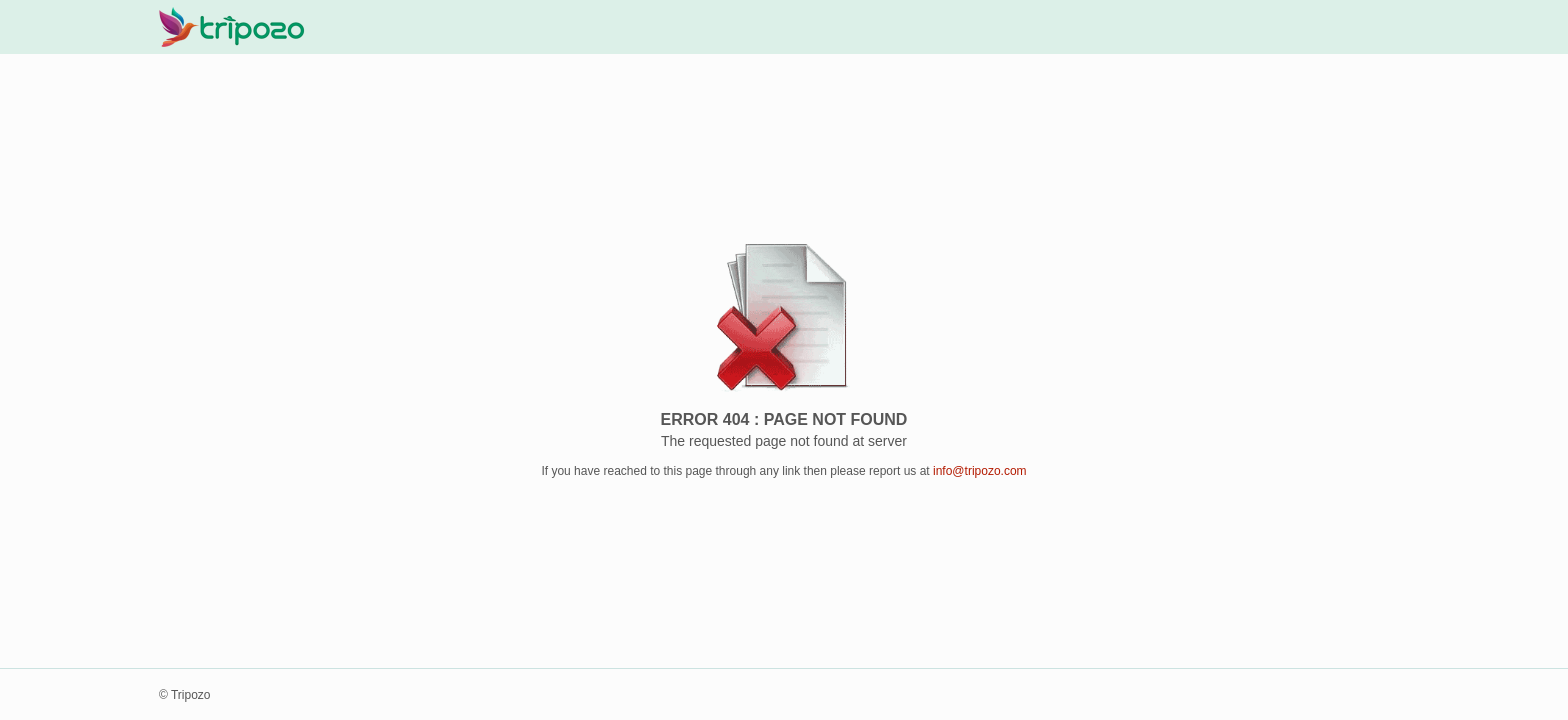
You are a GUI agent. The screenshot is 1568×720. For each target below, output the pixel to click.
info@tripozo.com (980, 471)
